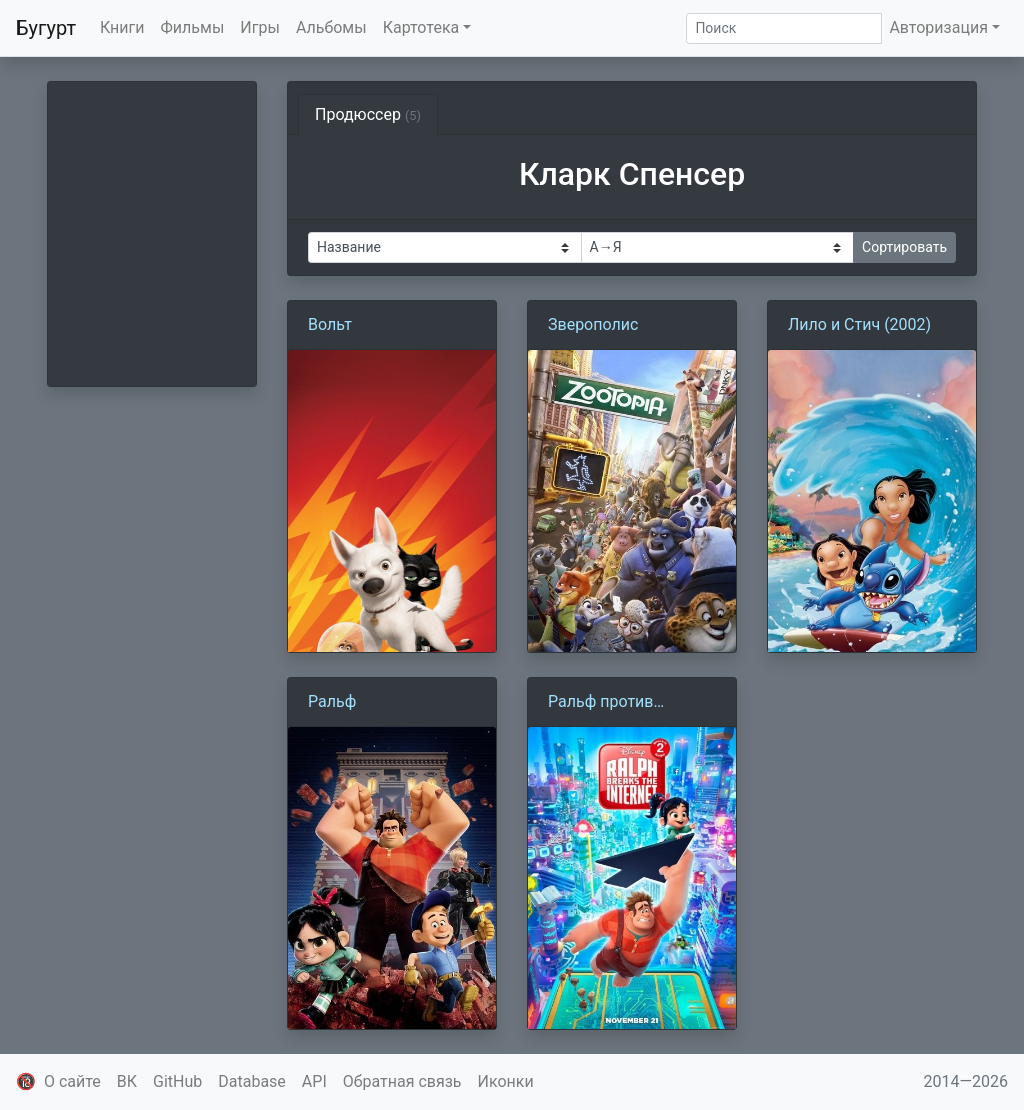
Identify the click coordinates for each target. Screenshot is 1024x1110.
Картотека (421, 27)
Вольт (330, 324)
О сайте (72, 1081)
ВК (127, 1081)
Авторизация (938, 27)
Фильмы (193, 27)
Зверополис (593, 324)
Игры (260, 27)
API (314, 1081)
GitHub (177, 1081)
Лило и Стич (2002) (859, 324)
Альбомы (331, 27)
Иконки (506, 1081)
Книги (122, 27)
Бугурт (46, 28)
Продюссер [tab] (368, 114)
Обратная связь (402, 1081)
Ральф (332, 701)
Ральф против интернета (600, 703)
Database (252, 1081)
